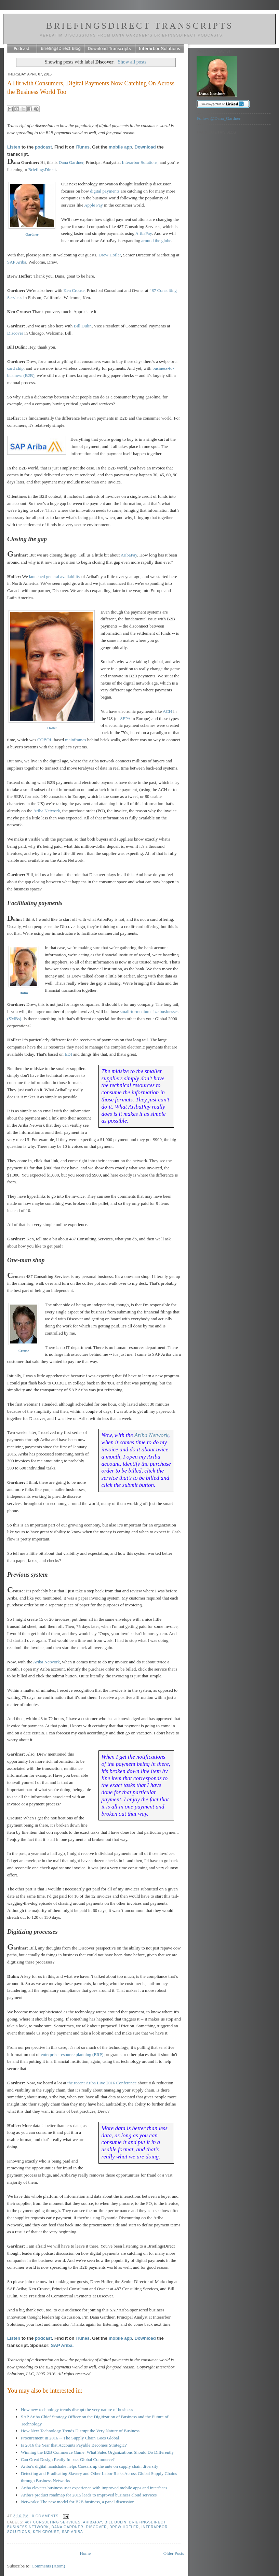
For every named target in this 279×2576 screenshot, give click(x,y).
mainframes (75, 739)
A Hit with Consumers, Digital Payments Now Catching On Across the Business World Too (90, 87)
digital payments (104, 191)
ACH (167, 711)
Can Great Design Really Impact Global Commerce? (68, 2459)
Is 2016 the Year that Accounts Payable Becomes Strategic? (74, 2445)
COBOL (44, 739)
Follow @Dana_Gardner (219, 118)
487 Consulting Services (53, 2522)
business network (28, 2527)
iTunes (83, 147)
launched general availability (54, 576)
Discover (15, 333)
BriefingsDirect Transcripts (140, 26)
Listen (13, 147)
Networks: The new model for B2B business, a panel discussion (77, 2501)
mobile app (120, 147)
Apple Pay (93, 205)
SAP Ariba (16, 262)
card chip (15, 368)
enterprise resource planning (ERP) (72, 2054)
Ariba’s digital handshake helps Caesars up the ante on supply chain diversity (89, 2466)
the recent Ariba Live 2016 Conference (102, 2082)
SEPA (125, 718)
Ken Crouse (74, 290)
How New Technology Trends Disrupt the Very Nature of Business (80, 2430)
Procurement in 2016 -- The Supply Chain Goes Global (70, 2437)
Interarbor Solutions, (140, 162)
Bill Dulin (83, 325)
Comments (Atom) (48, 2565)
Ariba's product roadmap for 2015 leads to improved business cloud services (89, 2494)
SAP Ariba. (62, 2345)
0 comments (45, 2516)
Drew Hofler (109, 254)
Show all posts (132, 62)
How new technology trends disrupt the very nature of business (77, 2409)
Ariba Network (46, 810)
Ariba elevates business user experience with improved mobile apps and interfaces (94, 2487)
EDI (68, 1054)
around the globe (156, 240)
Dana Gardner (70, 162)
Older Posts (173, 2553)
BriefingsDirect (42, 169)
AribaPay (143, 233)
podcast (43, 147)
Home (85, 2553)
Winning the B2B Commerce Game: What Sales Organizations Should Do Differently (97, 2452)
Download (145, 147)
